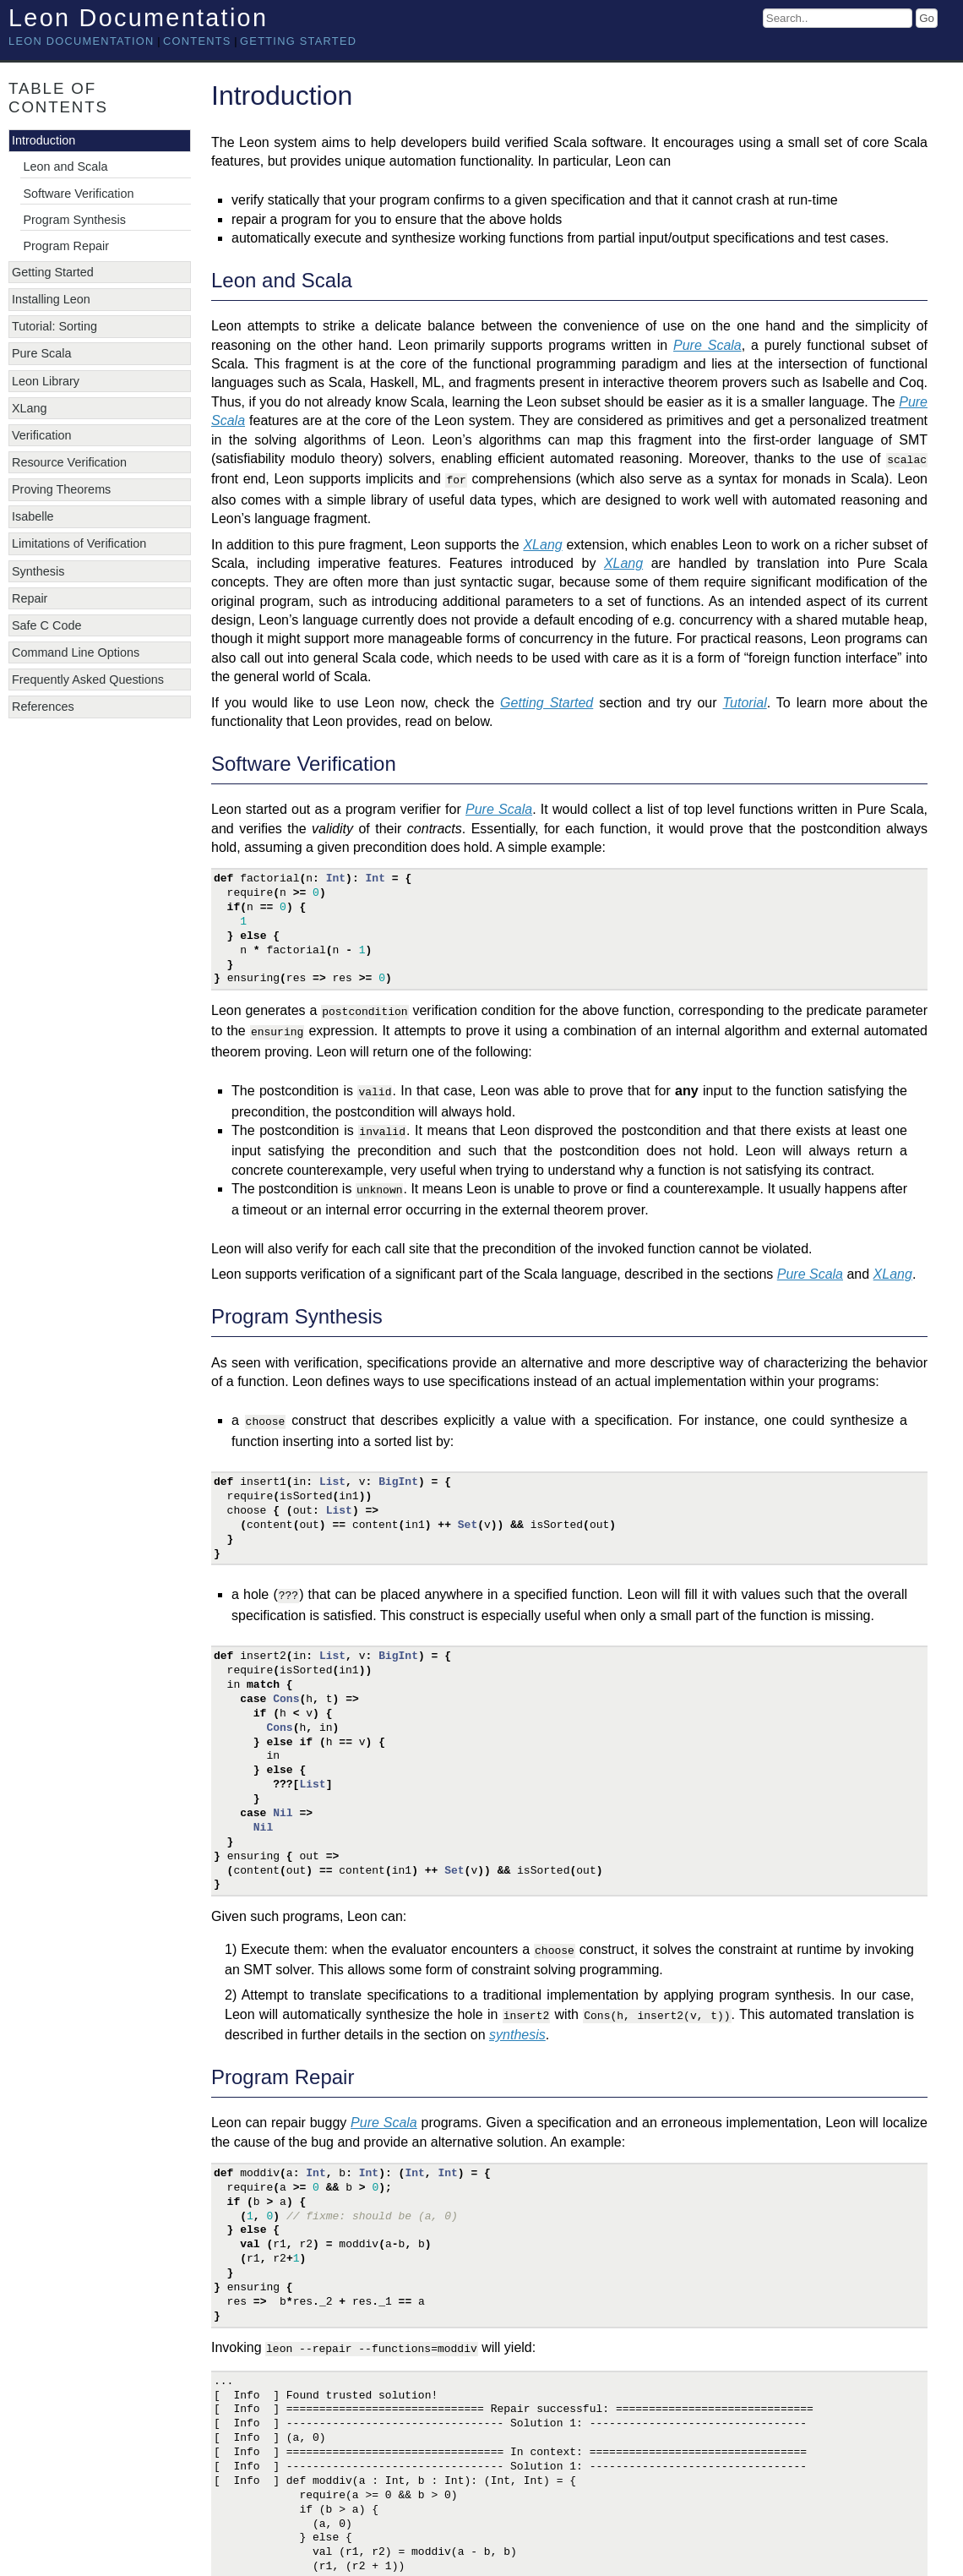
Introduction (43, 140)
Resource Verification (69, 462)
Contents (197, 41)
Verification (41, 435)
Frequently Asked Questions (88, 679)
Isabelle (33, 516)
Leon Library (45, 381)
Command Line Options (75, 652)
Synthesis (38, 571)
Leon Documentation (138, 17)
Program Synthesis (74, 219)
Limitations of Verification (79, 543)
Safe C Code (46, 625)
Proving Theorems (61, 489)
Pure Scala (41, 353)
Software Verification (78, 193)
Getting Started (298, 41)
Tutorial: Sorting (54, 326)
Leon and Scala (65, 166)
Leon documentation (81, 41)
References (43, 706)
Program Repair (66, 246)
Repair (29, 598)
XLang (29, 408)
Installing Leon (51, 299)
